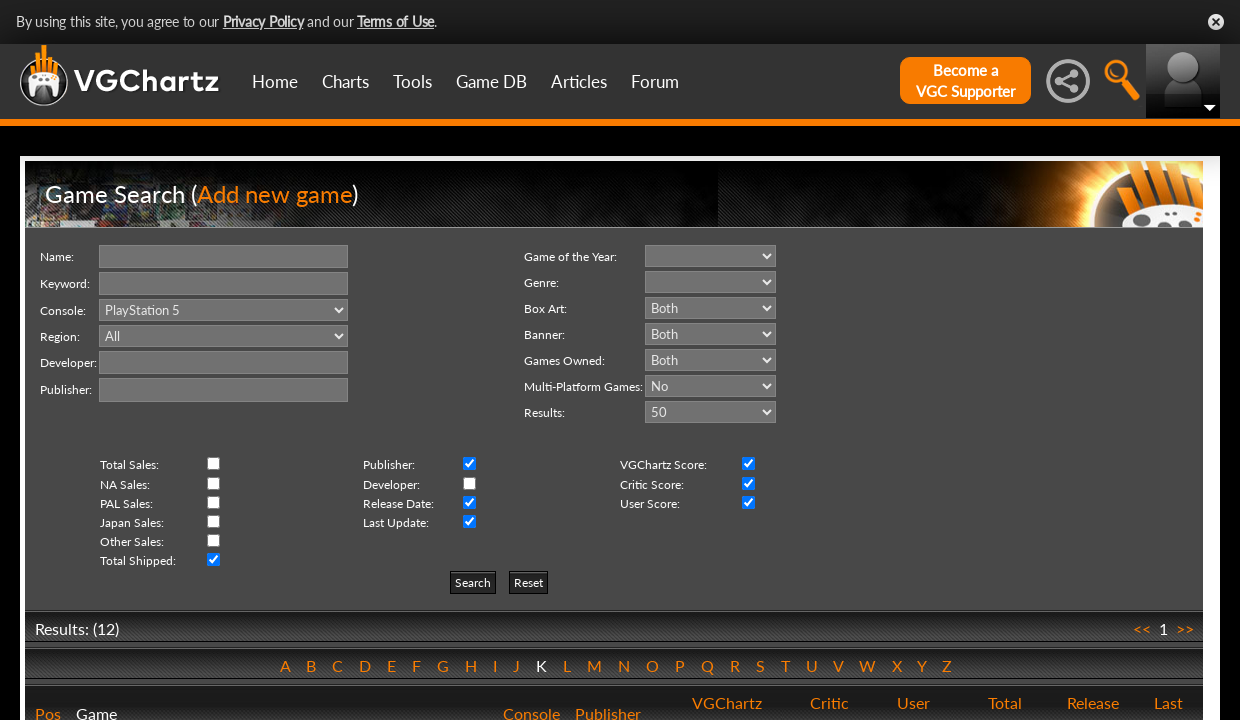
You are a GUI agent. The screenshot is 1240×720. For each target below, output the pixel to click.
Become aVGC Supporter (965, 80)
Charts (345, 81)
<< (1142, 628)
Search (473, 582)
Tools (412, 81)
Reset (528, 582)
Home (275, 81)
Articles (579, 81)
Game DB (491, 81)
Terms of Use (395, 21)
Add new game (274, 193)
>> (1185, 628)
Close (1216, 22)
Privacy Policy (263, 21)
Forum (655, 81)
